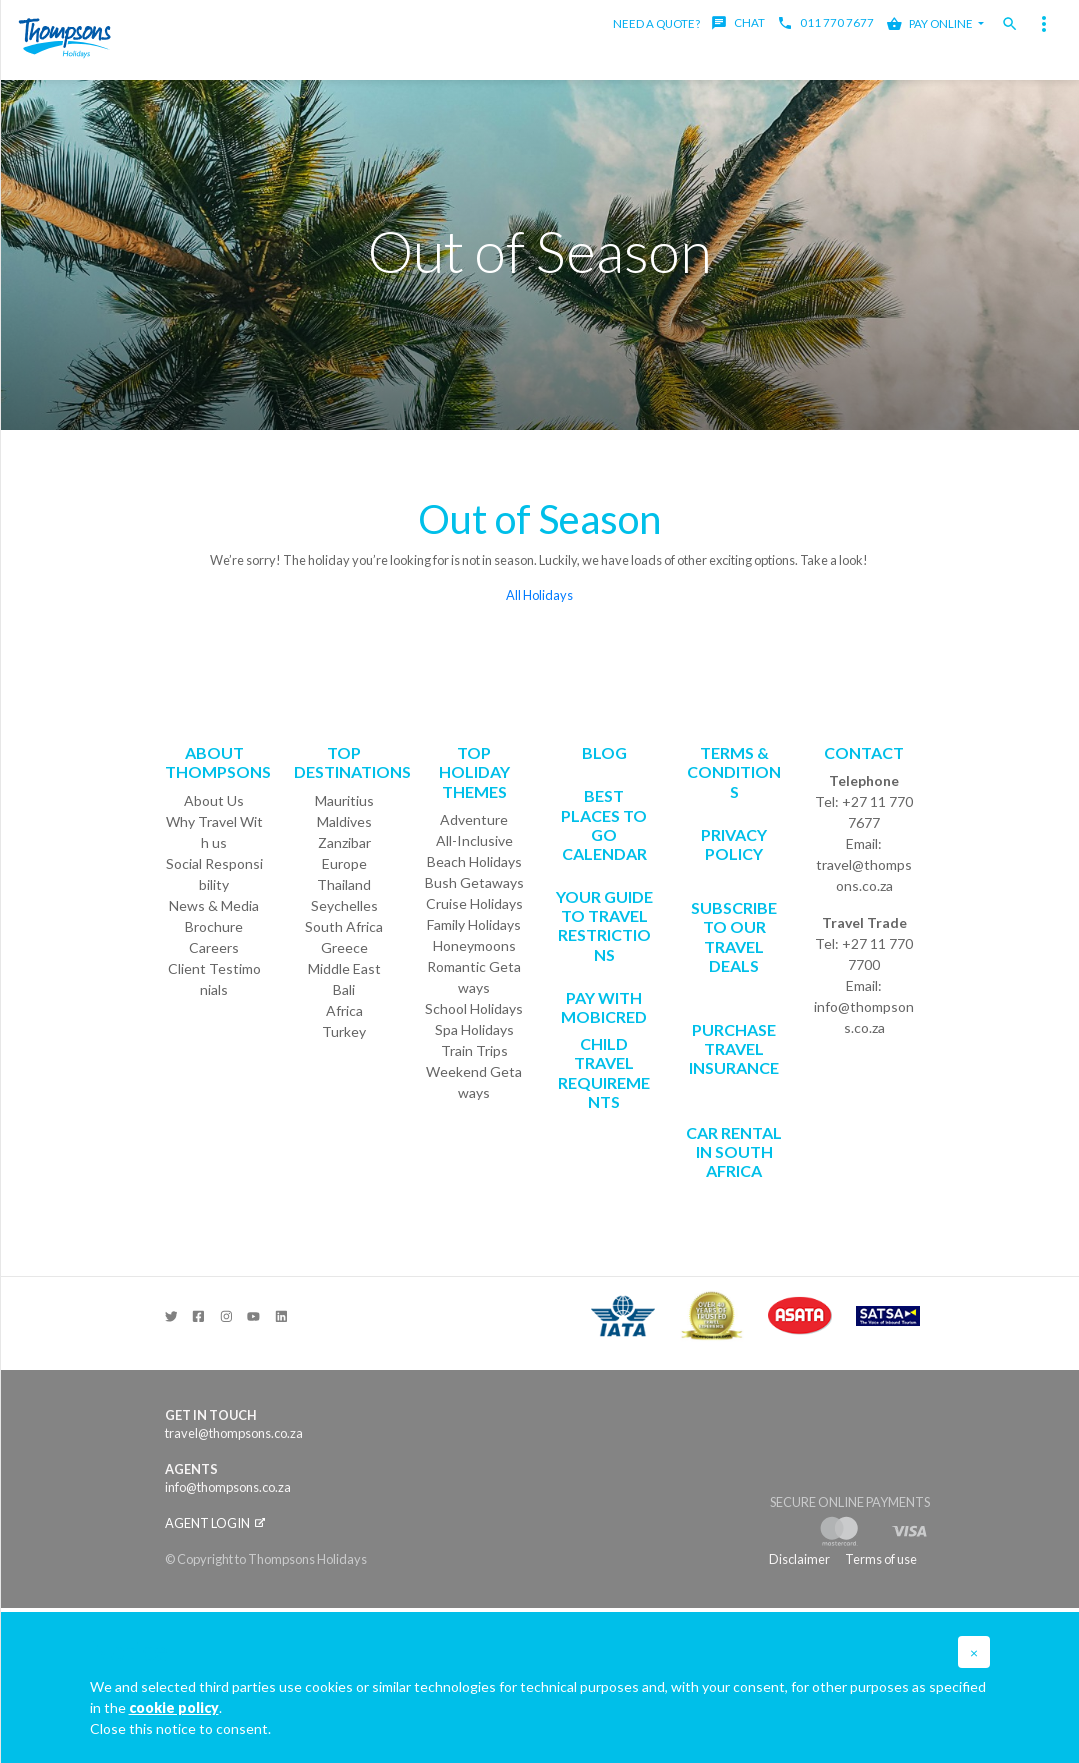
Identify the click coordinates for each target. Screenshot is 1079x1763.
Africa (344, 1010)
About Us (214, 800)
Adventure (474, 819)
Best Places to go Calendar (604, 824)
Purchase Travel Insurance (734, 1048)
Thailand (344, 884)
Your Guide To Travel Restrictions (604, 925)
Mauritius (344, 800)
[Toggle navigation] (1044, 24)
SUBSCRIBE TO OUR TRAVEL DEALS (734, 936)
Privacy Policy (734, 844)
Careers (214, 947)
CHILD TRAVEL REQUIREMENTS (604, 1072)
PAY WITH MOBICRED (604, 1007)
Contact (864, 752)
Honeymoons (474, 945)
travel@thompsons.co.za (864, 875)
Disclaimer (799, 1559)
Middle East (344, 968)
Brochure (214, 926)
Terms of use (881, 1559)
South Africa (344, 926)
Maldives (344, 821)
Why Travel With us (214, 832)
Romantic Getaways (474, 977)
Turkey (344, 1031)
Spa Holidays (474, 1029)
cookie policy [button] (174, 1707)
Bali (344, 989)
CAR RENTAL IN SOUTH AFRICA (734, 1151)
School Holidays (474, 1008)
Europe (344, 863)
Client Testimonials (214, 979)
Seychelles (344, 905)
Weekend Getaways (474, 1082)
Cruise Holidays (474, 903)
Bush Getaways (474, 882)
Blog (604, 752)
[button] (974, 1652)
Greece (344, 947)
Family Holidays (474, 924)
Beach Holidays (474, 861)
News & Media (214, 905)
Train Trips (474, 1050)
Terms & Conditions (734, 771)
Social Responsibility (214, 874)
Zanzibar (344, 842)
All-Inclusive (474, 840)
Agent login (215, 1523)
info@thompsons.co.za (864, 1017)
